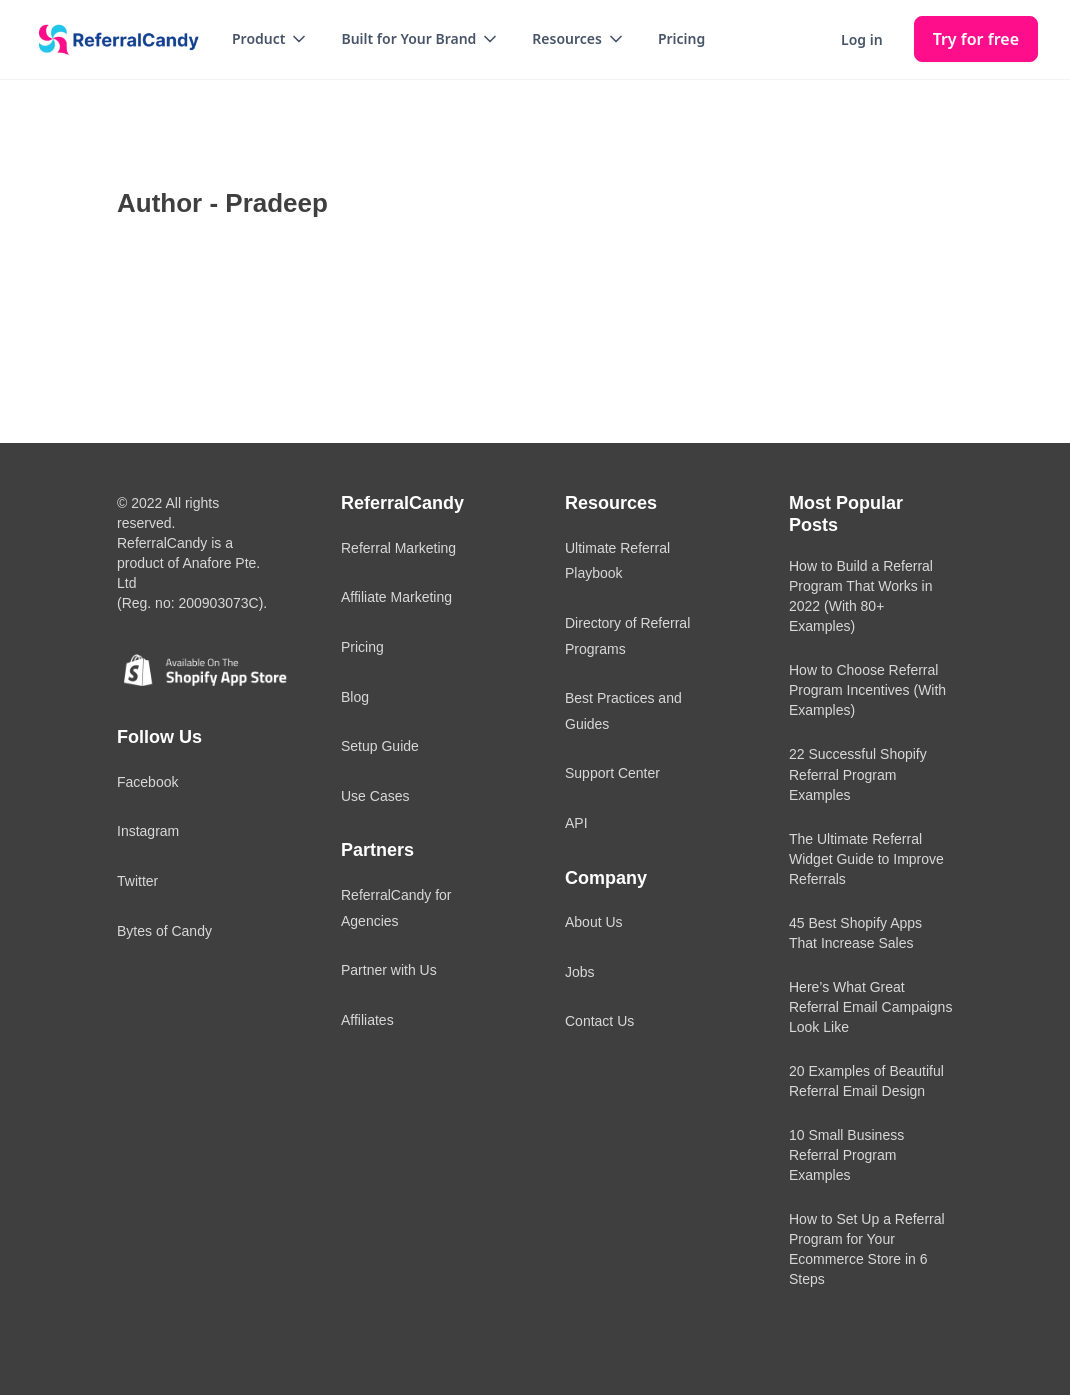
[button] (270, 39)
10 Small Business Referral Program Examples (846, 1155)
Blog (355, 697)
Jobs (580, 972)
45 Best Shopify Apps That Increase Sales (855, 933)
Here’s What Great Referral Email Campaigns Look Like (870, 1007)
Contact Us (599, 1021)
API (576, 823)
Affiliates (367, 1020)
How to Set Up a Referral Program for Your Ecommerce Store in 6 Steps (867, 1249)
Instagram (148, 831)
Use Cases (375, 796)
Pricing (681, 38)
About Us (594, 922)
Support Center (612, 773)
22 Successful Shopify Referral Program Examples (858, 774)
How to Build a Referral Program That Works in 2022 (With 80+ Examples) (861, 596)
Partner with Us (389, 970)
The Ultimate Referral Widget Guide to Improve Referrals (866, 859)
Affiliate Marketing (396, 597)
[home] (112, 40)
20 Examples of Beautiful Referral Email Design (866, 1081)
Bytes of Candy (164, 931)
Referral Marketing (398, 548)
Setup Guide (380, 746)
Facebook (147, 782)
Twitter (137, 881)
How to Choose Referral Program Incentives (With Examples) (867, 690)
